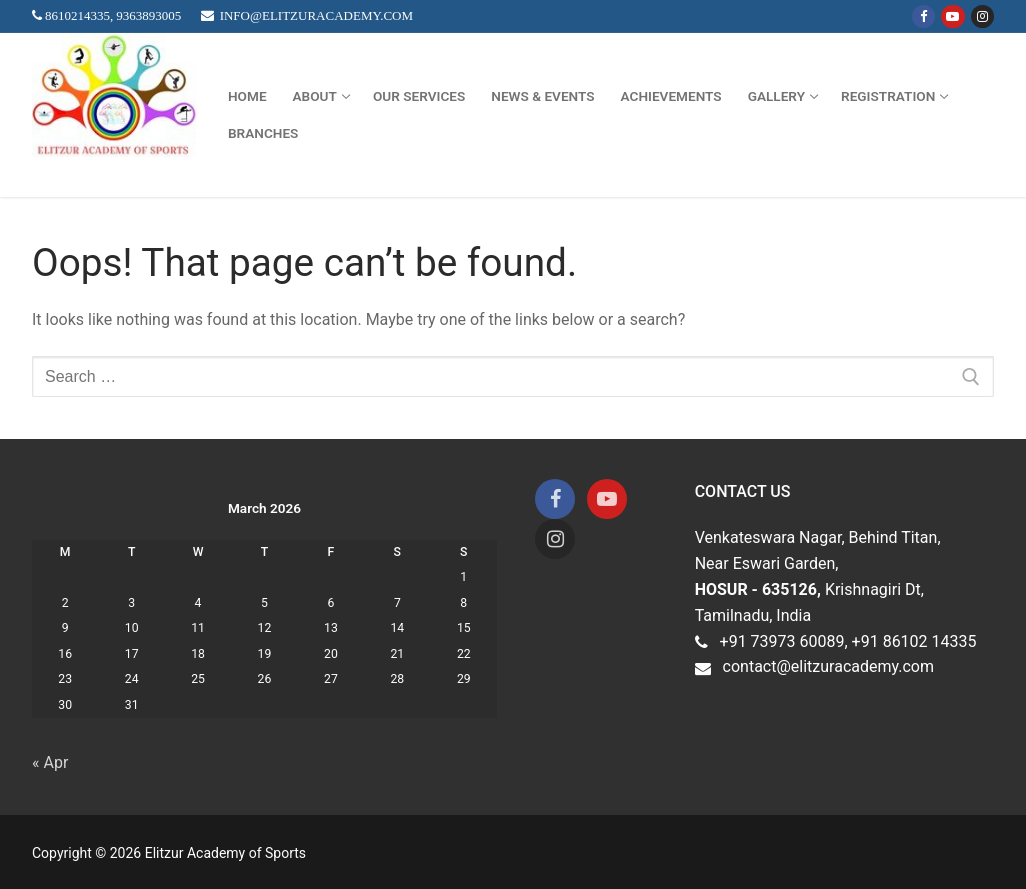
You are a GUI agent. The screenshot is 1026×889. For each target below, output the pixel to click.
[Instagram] (982, 16)
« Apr (50, 762)
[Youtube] (952, 16)
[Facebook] (923, 16)
